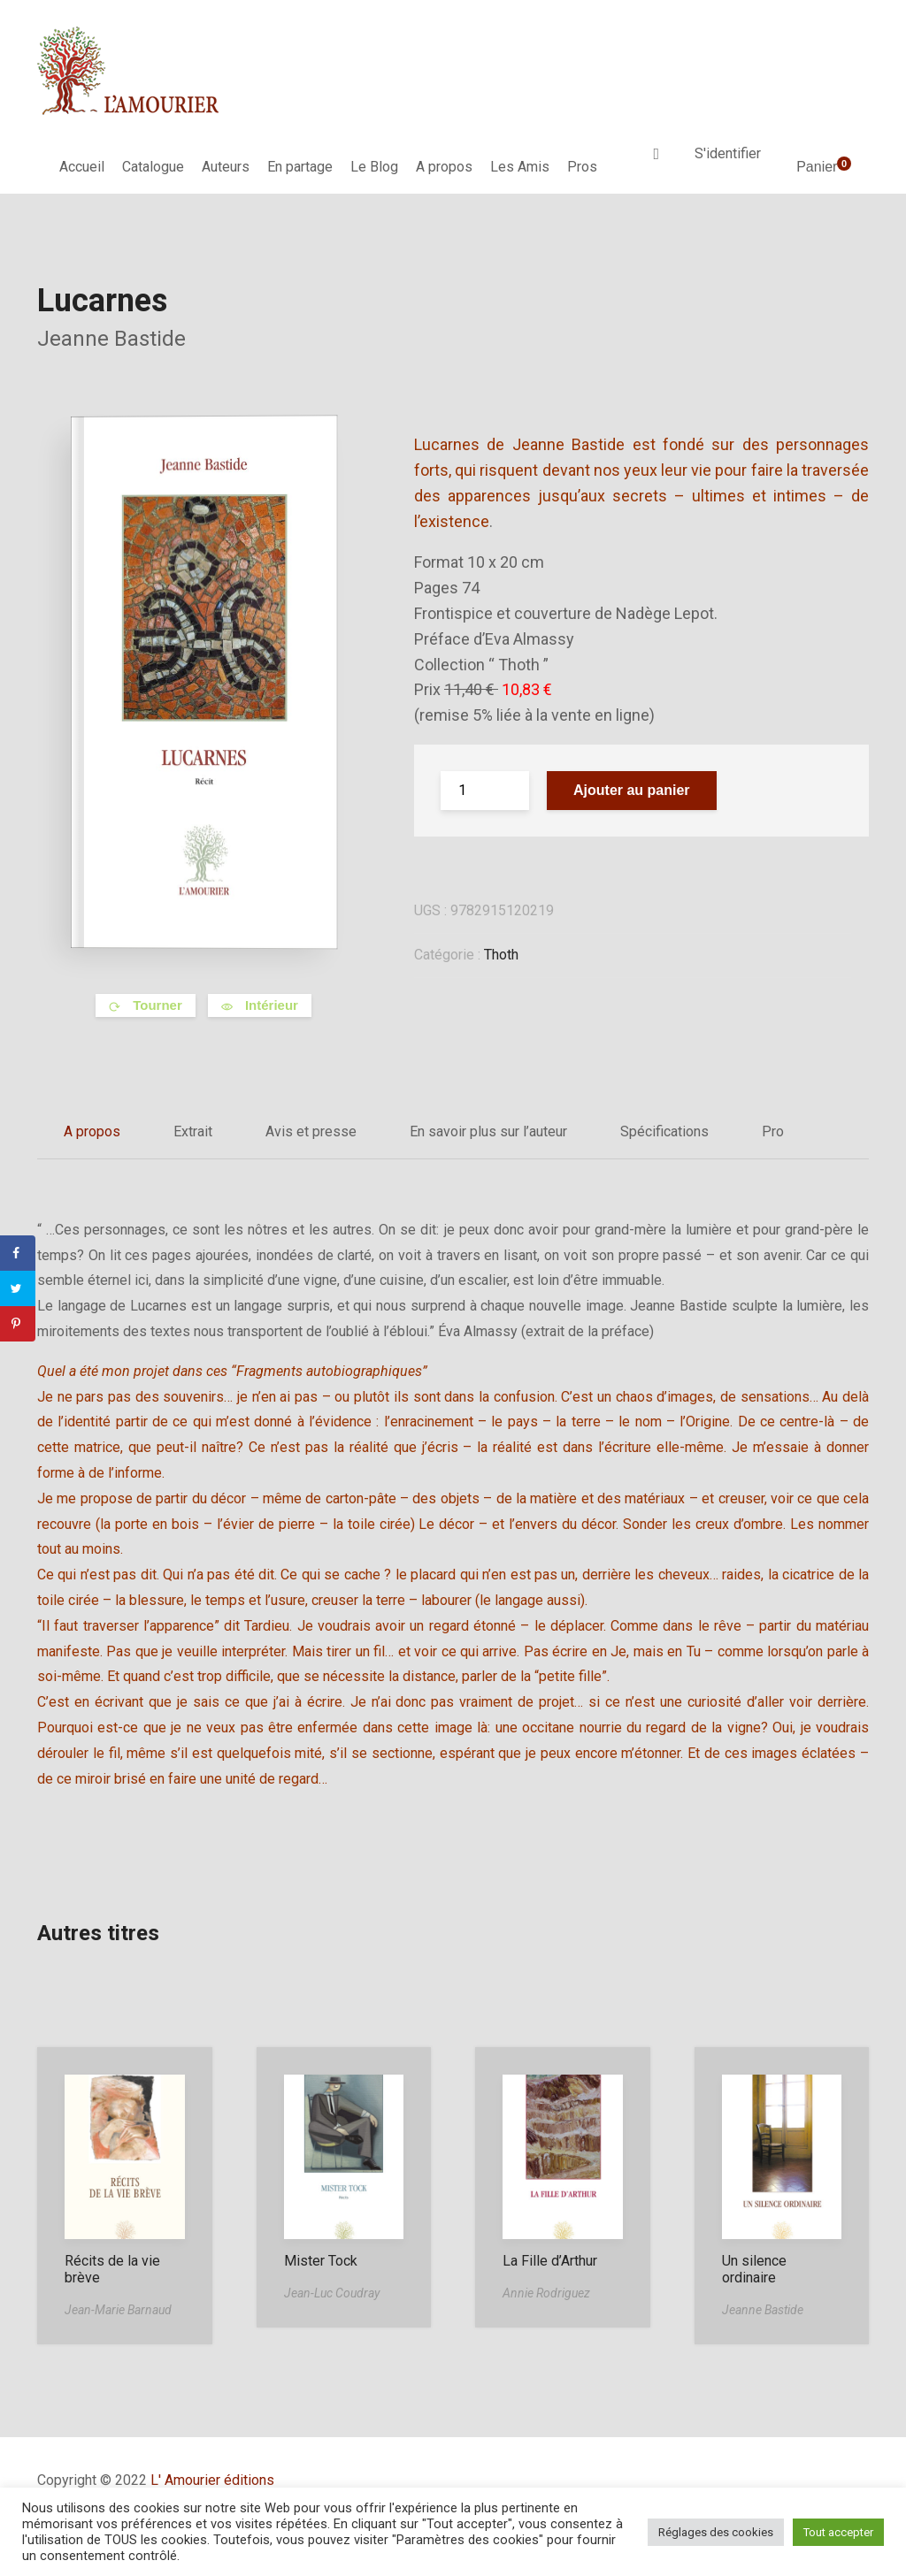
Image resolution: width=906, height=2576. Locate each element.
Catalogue (153, 166)
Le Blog (374, 166)
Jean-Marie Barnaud (118, 2310)
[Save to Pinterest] (17, 1324)
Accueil (81, 166)
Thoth (501, 954)
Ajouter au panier (631, 790)
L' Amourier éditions (212, 2480)
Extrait (192, 1131)
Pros (582, 166)
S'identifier (728, 153)
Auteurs (226, 166)
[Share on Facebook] (17, 1253)
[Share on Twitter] (17, 1288)
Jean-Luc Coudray (332, 2293)
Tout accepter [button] (838, 2532)
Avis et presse (311, 1131)
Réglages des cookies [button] (715, 2532)
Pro (773, 1131)
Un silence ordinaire (754, 2269)
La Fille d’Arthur (550, 2260)
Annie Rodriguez (546, 2293)
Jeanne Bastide (111, 338)
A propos (444, 166)
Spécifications (664, 1131)
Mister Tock (320, 2260)
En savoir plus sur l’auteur (488, 1131)
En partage (300, 166)
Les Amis (519, 166)
